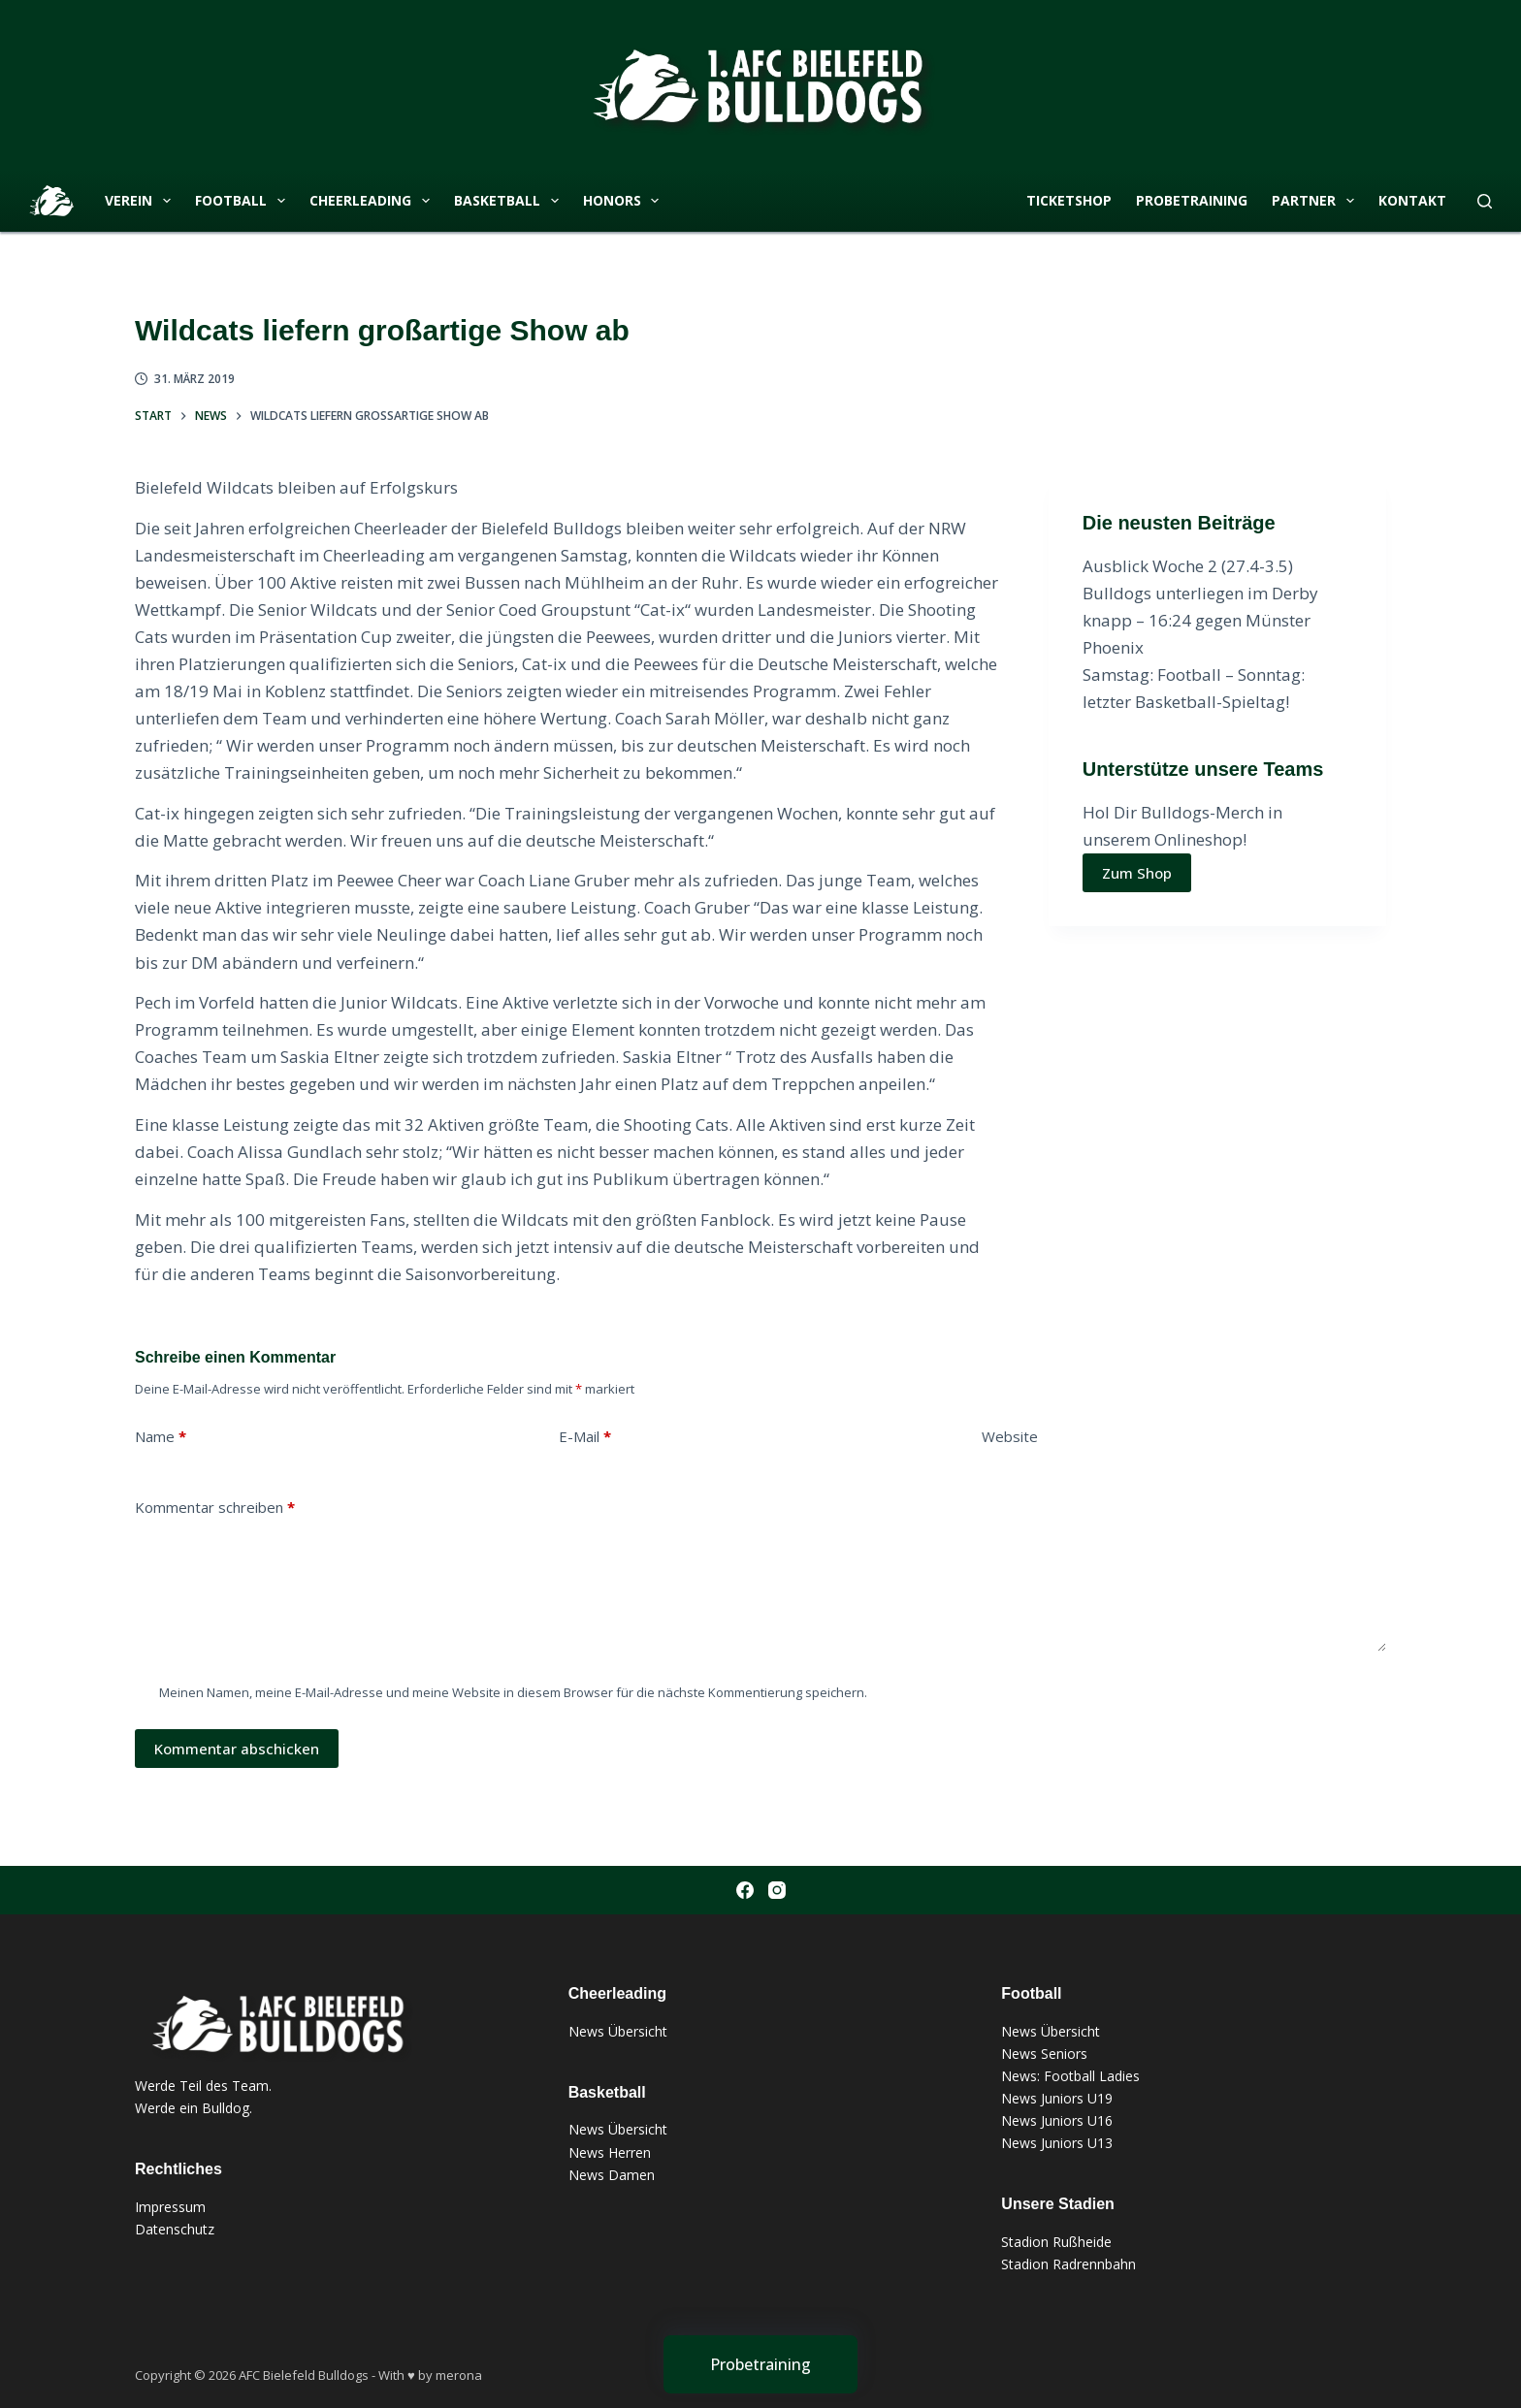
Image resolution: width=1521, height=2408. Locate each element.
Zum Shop (1137, 873)
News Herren (609, 2152)
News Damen (611, 2175)
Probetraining (1191, 200)
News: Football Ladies (1070, 2076)
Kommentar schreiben (215, 1507)
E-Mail (585, 1437)
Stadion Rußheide (1056, 2241)
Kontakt (1412, 200)
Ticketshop (1069, 200)
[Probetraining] (760, 2364)
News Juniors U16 (1057, 2120)
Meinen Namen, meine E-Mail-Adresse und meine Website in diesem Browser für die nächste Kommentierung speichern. (513, 1692)
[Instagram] (777, 1890)
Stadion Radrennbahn (1068, 2264)
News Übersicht (617, 2031)
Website (1010, 1436)
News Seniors (1044, 2053)
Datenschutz (174, 2229)
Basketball (510, 200)
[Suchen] (1484, 201)
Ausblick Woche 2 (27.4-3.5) (1188, 566)
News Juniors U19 (1057, 2098)
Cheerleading (373, 200)
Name (160, 1437)
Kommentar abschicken (236, 1748)
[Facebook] (745, 1890)
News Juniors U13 (1057, 2143)
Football (244, 200)
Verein (141, 200)
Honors (625, 200)
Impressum (170, 2207)
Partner (1317, 200)
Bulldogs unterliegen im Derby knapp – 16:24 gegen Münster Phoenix (1200, 620)
